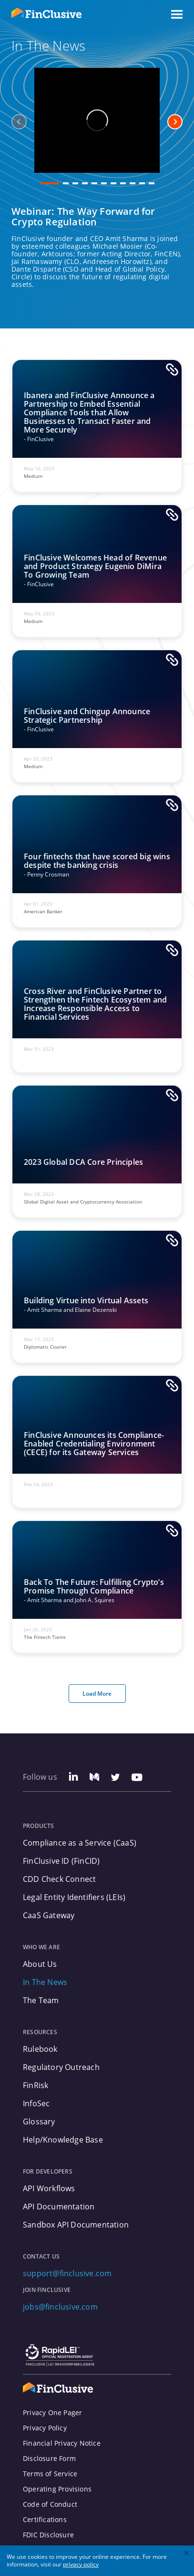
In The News (45, 1982)
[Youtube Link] (137, 1778)
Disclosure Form (49, 2458)
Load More (97, 1693)
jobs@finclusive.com (60, 2307)
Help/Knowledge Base (63, 2139)
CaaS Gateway (48, 1915)
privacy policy (81, 2564)
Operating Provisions (57, 2489)
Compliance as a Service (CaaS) (79, 1842)
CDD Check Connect (59, 1879)
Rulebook (40, 2049)
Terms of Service (50, 2474)
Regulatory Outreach (61, 2067)
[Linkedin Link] (73, 1778)
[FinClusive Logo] (58, 2388)
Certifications (45, 2519)
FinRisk (35, 2085)
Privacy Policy (45, 2428)
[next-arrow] (175, 121)
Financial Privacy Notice (62, 2443)
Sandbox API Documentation (76, 2224)
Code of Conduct (50, 2504)
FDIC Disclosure (48, 2535)
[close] (187, 2554)
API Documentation (58, 2206)
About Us (40, 1964)
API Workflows (49, 2188)
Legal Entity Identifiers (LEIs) (74, 1897)
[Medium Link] (94, 1778)
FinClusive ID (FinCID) (61, 1861)
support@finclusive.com (67, 2273)
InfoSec (36, 2103)
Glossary (39, 2121)
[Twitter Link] (115, 1778)
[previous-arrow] (19, 121)
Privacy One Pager (52, 2413)
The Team (41, 2000)
